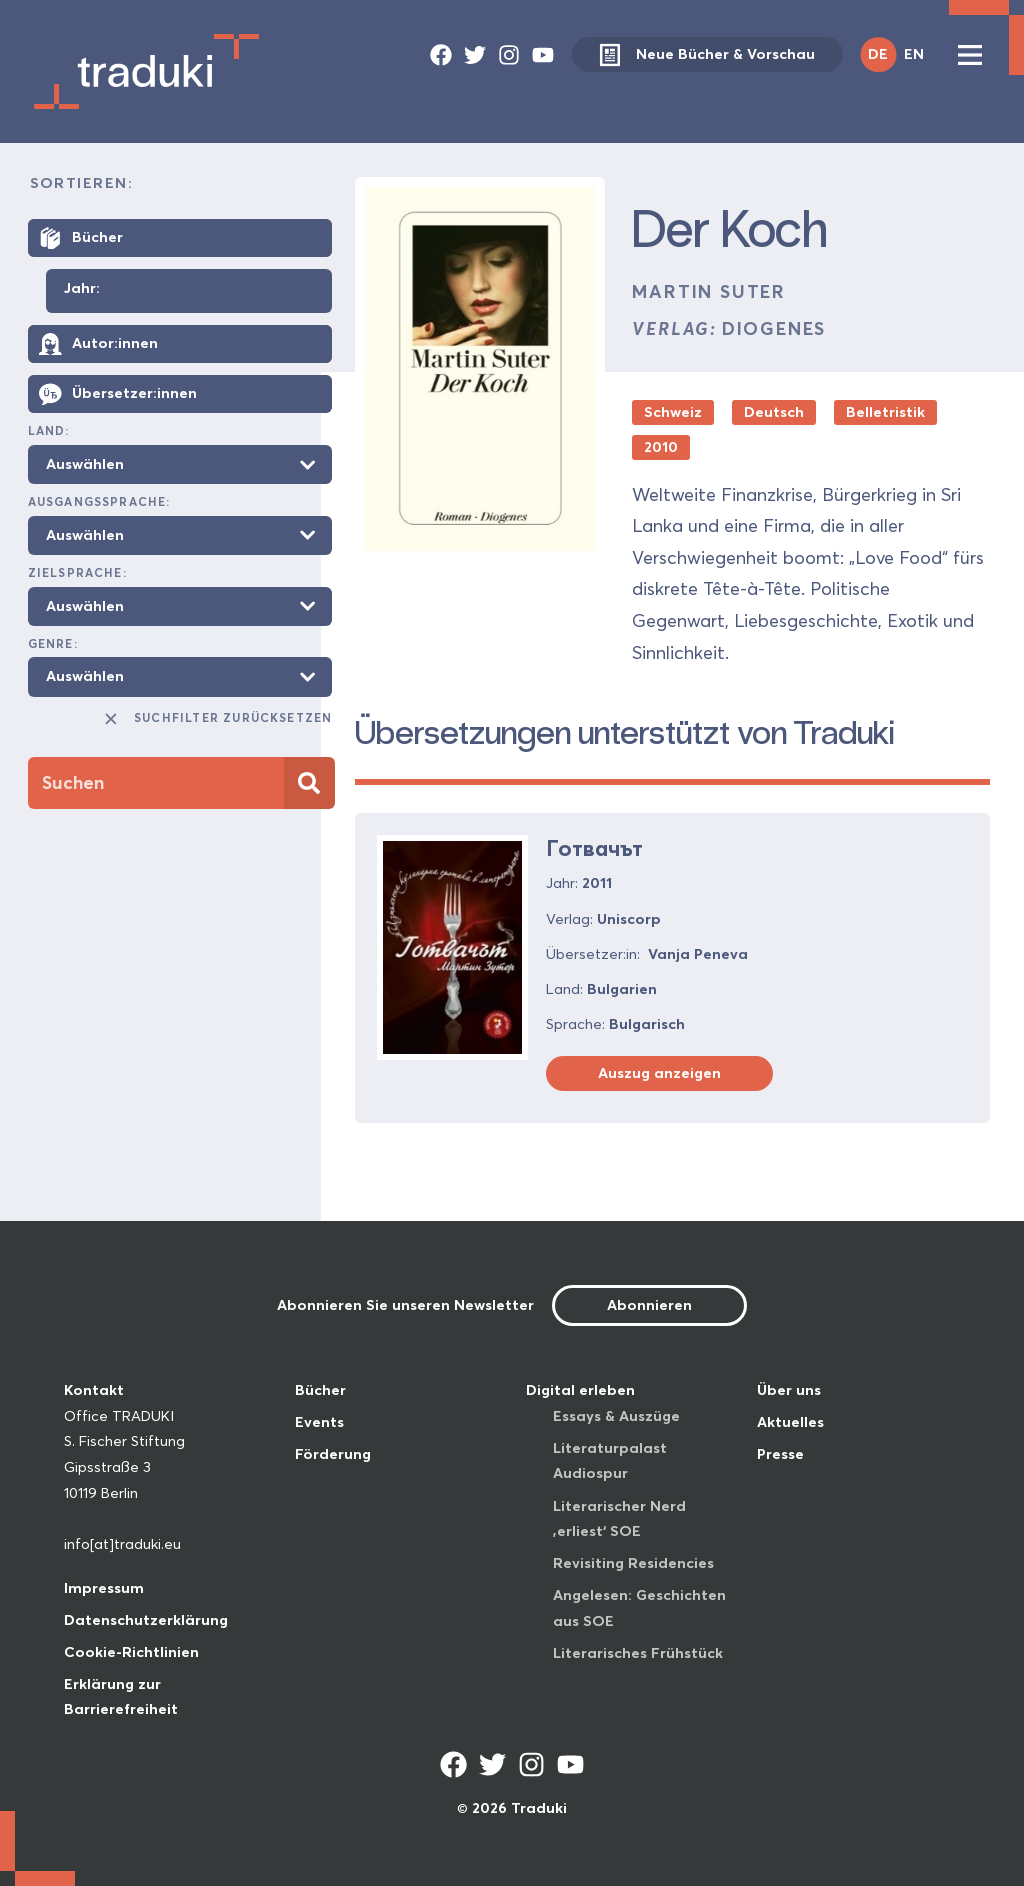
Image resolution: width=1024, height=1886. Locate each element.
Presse (780, 1454)
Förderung (333, 1454)
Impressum (104, 1588)
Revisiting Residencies (633, 1563)
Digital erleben (580, 1390)
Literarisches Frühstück (638, 1653)
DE (878, 54)
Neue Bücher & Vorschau (707, 54)
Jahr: (82, 289)
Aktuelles (790, 1422)
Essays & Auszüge (616, 1416)
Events (319, 1422)
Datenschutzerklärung (146, 1620)
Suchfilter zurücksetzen (217, 719)
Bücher (320, 1390)
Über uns (789, 1390)
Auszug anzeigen (659, 1073)
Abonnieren (649, 1305)
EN (914, 54)
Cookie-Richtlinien (131, 1652)
